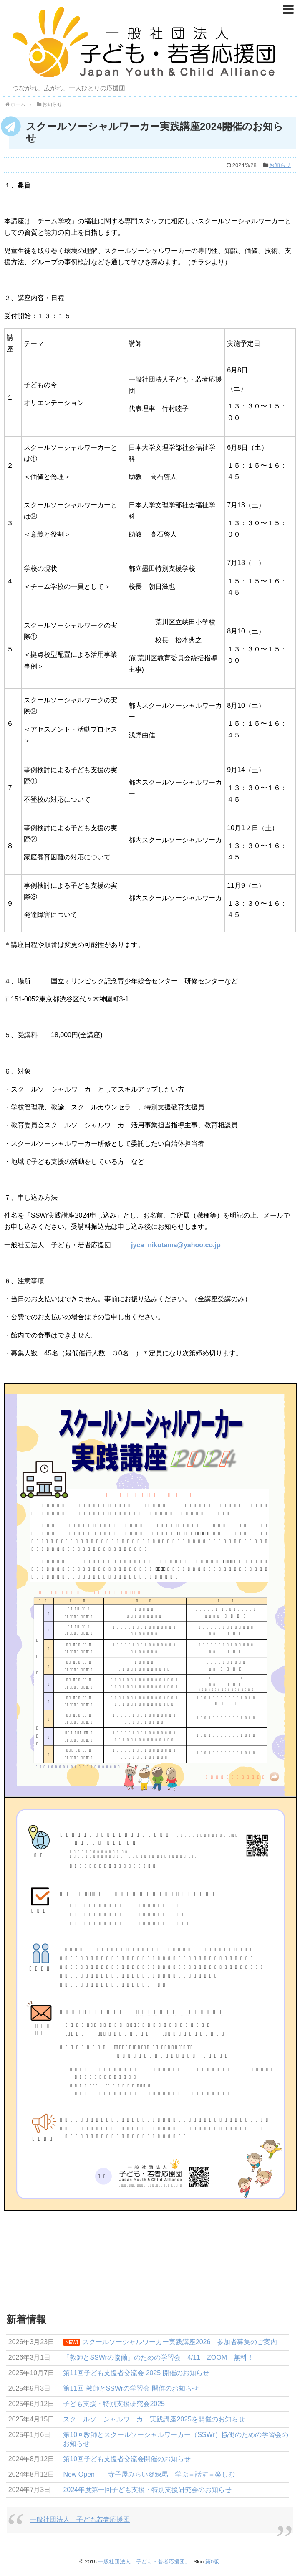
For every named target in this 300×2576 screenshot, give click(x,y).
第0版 (212, 2561)
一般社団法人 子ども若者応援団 (80, 2519)
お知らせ (280, 165)
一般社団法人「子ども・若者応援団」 (144, 2561)
